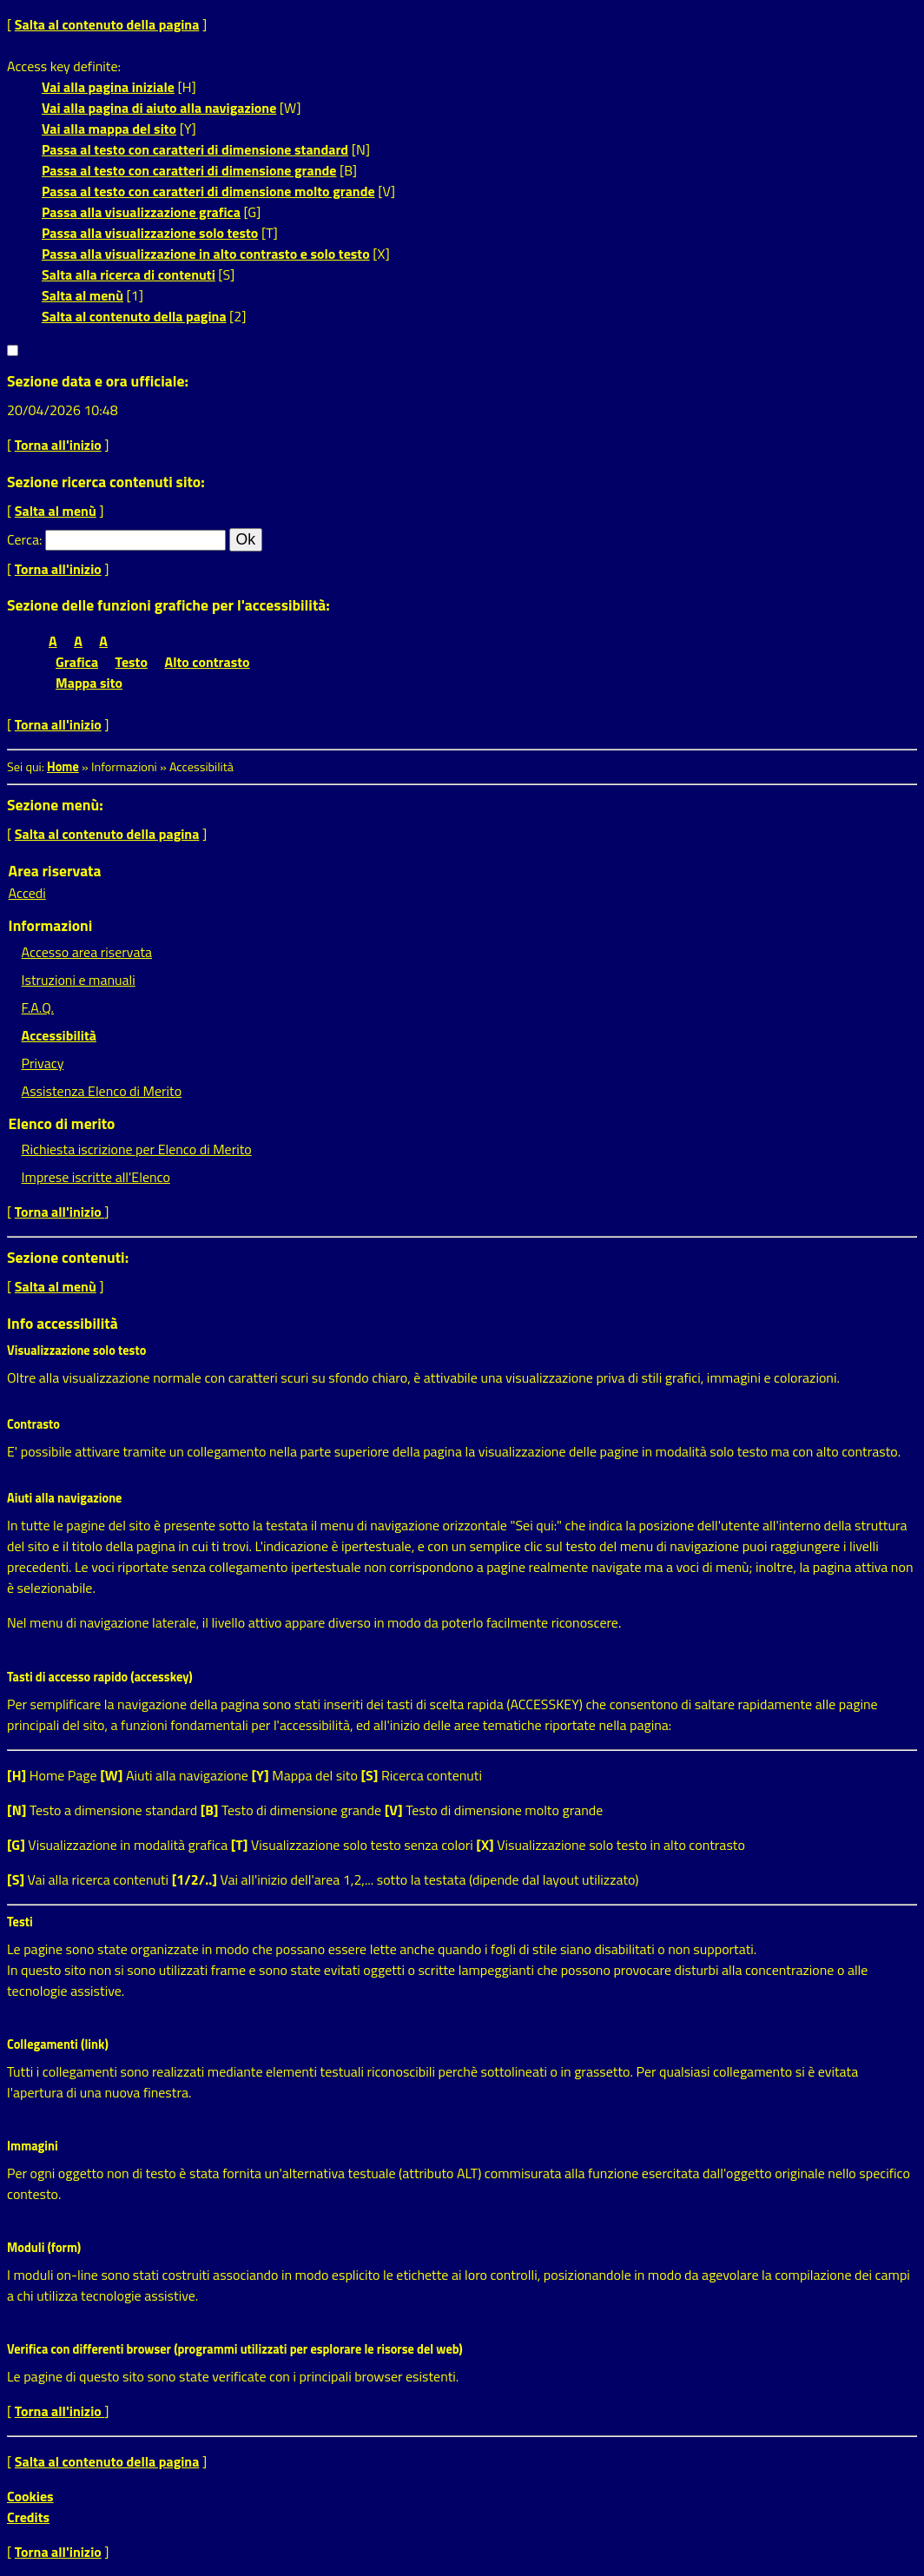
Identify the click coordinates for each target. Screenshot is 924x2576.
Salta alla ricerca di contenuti (128, 274)
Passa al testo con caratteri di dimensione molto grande (208, 191)
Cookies (30, 2496)
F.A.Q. (38, 1007)
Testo (132, 661)
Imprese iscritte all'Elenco (96, 1176)
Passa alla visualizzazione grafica (141, 211)
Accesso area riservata (87, 951)
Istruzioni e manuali (78, 979)
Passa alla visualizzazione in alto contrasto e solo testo (206, 253)
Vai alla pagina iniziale (108, 86)
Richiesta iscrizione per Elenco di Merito (137, 1149)
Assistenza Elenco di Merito (102, 1090)
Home (63, 766)
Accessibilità (59, 1035)
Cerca (23, 539)
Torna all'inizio (58, 444)
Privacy (43, 1063)
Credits (28, 2517)
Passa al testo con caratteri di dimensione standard (195, 149)
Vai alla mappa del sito (109, 128)
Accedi (27, 892)
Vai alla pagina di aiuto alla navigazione (159, 107)
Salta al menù (82, 295)
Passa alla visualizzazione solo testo (150, 232)
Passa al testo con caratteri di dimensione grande (189, 170)
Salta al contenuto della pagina (107, 24)
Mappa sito (89, 682)
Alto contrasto (207, 661)
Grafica (77, 661)
